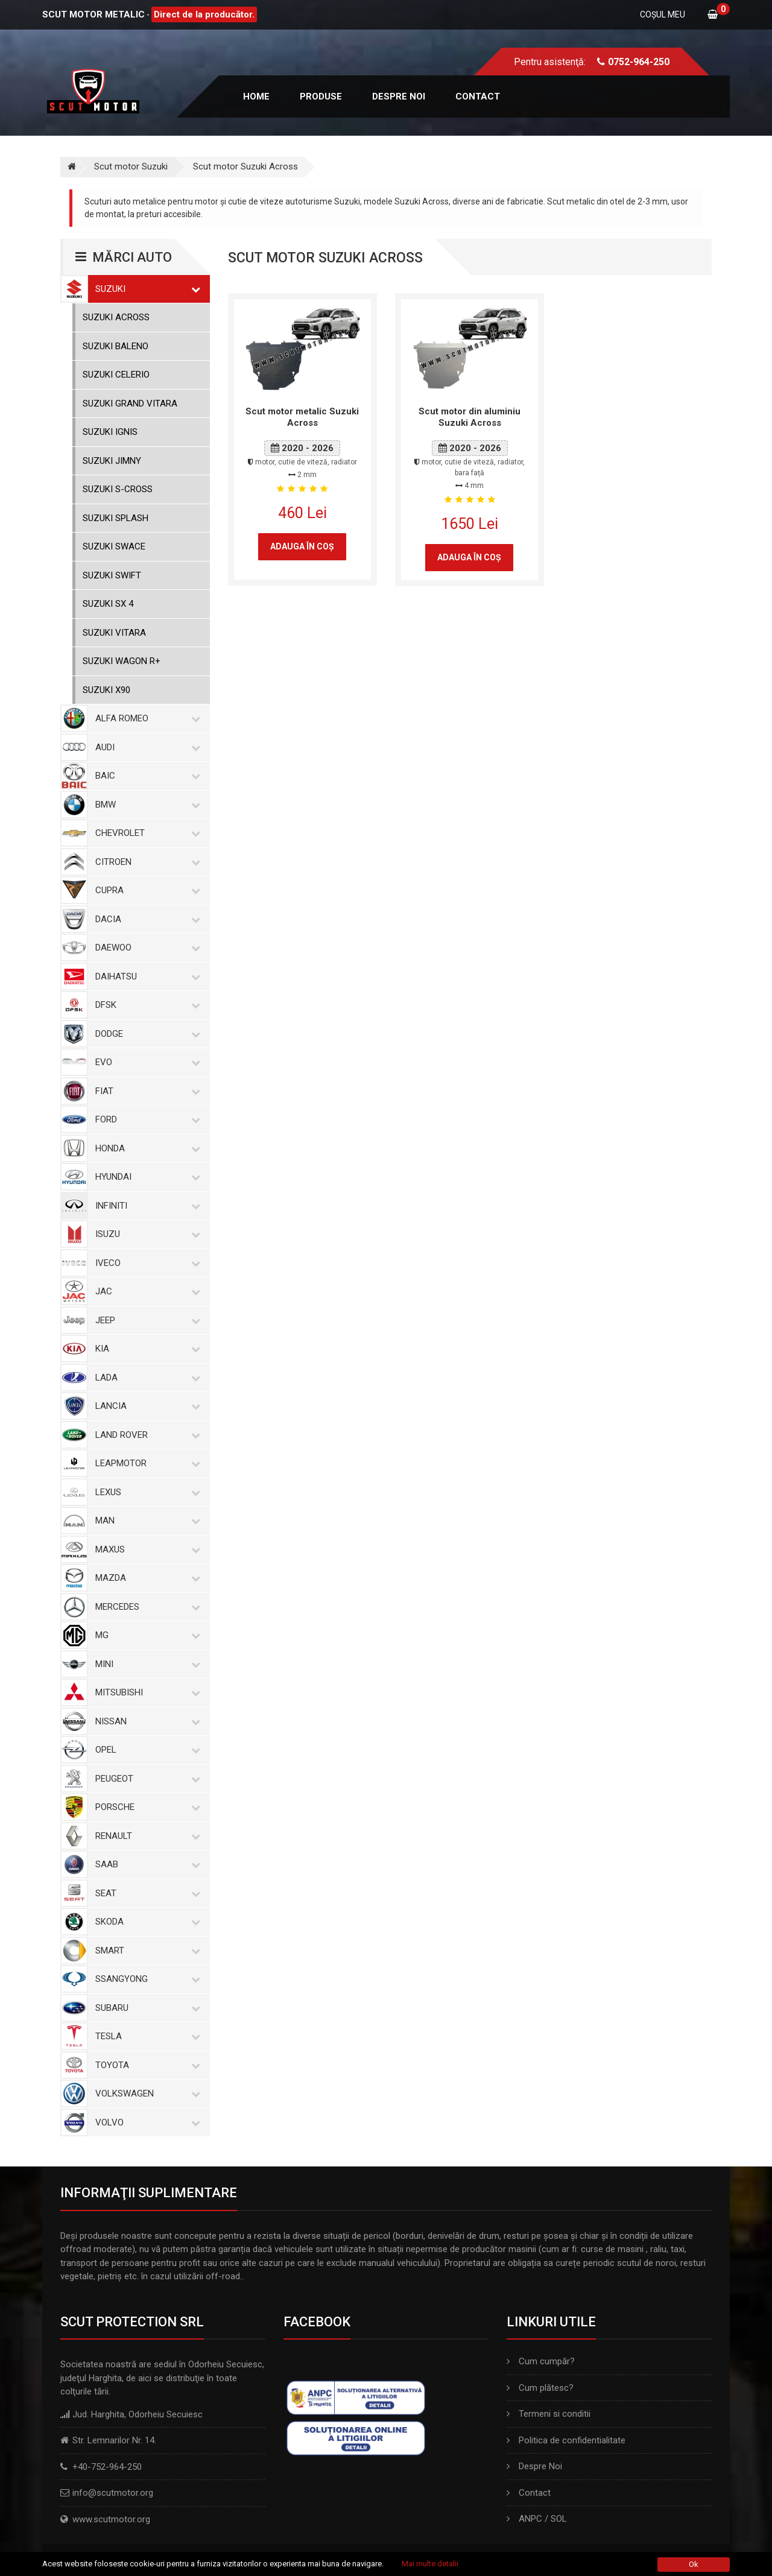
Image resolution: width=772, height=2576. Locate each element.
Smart (145, 1950)
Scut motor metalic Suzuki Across (302, 417)
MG (145, 1635)
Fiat (145, 1091)
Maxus (145, 1549)
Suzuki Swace (114, 546)
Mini (145, 1664)
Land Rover (145, 1435)
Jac (145, 1291)
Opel (145, 1750)
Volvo (145, 2122)
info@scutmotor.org (112, 2492)
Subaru (145, 2008)
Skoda (145, 1921)
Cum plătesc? (540, 2387)
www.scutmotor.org (111, 2519)
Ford (145, 1119)
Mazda (145, 1578)
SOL (559, 2518)
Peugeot (145, 1779)
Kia (145, 1348)
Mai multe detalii (430, 2563)
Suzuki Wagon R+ (121, 661)
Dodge (145, 1034)
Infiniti (145, 1206)
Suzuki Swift (112, 575)
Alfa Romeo (145, 718)
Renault (145, 1836)
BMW (145, 804)
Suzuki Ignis (110, 431)
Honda (145, 1148)
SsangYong (145, 1979)
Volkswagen (145, 2093)
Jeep (145, 1320)
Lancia (145, 1406)
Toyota (145, 2065)
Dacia (145, 919)
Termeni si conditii (548, 2413)
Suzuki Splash (115, 518)
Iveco (145, 1263)
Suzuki (145, 289)
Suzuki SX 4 (108, 603)
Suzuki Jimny (112, 460)
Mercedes (145, 1607)
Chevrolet (145, 833)
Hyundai (145, 1177)
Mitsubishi (145, 1692)
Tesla (145, 2036)
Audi (145, 747)
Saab (145, 1864)
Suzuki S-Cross (118, 489)
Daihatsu (145, 976)
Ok (693, 2564)
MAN (145, 1520)
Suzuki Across (116, 317)
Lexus (145, 1492)
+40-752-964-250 (107, 2466)
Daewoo (145, 947)
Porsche (145, 1807)
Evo (145, 1062)
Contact (477, 96)
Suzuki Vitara (114, 632)
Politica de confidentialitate (566, 2440)
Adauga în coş (302, 546)
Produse (321, 96)
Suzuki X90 (106, 690)
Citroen (145, 862)
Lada (145, 1377)
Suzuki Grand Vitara (130, 403)
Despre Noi (534, 2466)
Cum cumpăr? (541, 2361)
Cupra (145, 890)
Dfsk (145, 1005)
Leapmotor (145, 1463)
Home (256, 96)
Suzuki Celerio (116, 374)
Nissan (145, 1721)
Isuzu (145, 1234)
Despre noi (398, 96)
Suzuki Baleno (115, 346)
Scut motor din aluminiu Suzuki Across (469, 417)
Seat (145, 1893)
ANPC (530, 2518)
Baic (145, 776)
